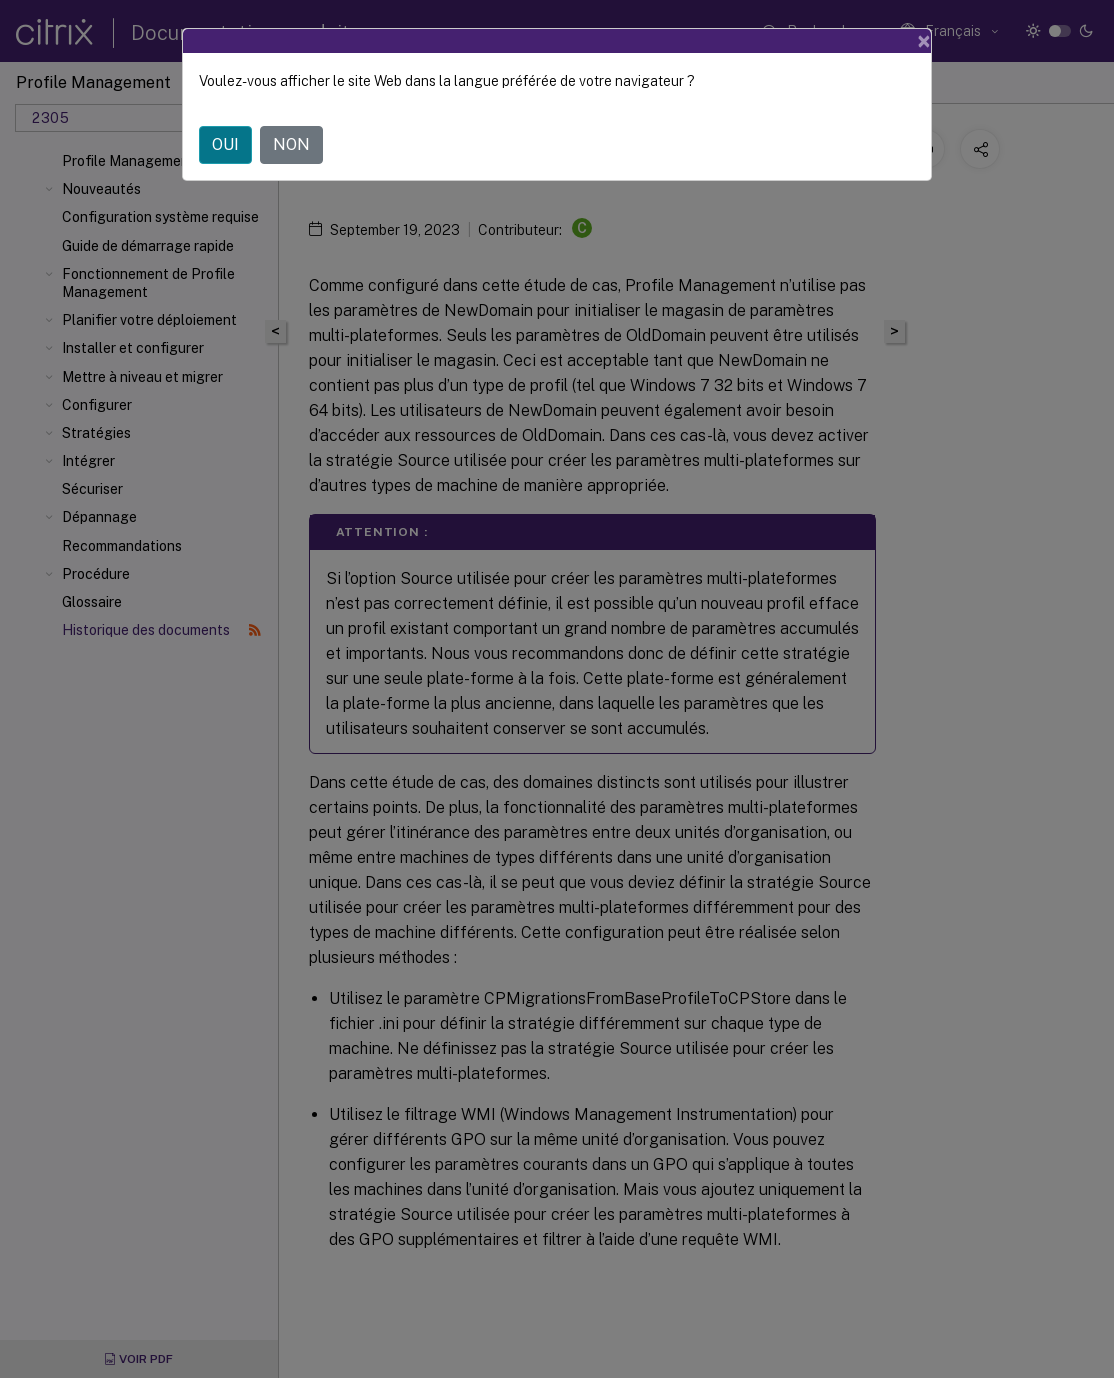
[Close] (924, 41)
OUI (225, 144)
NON (291, 144)
